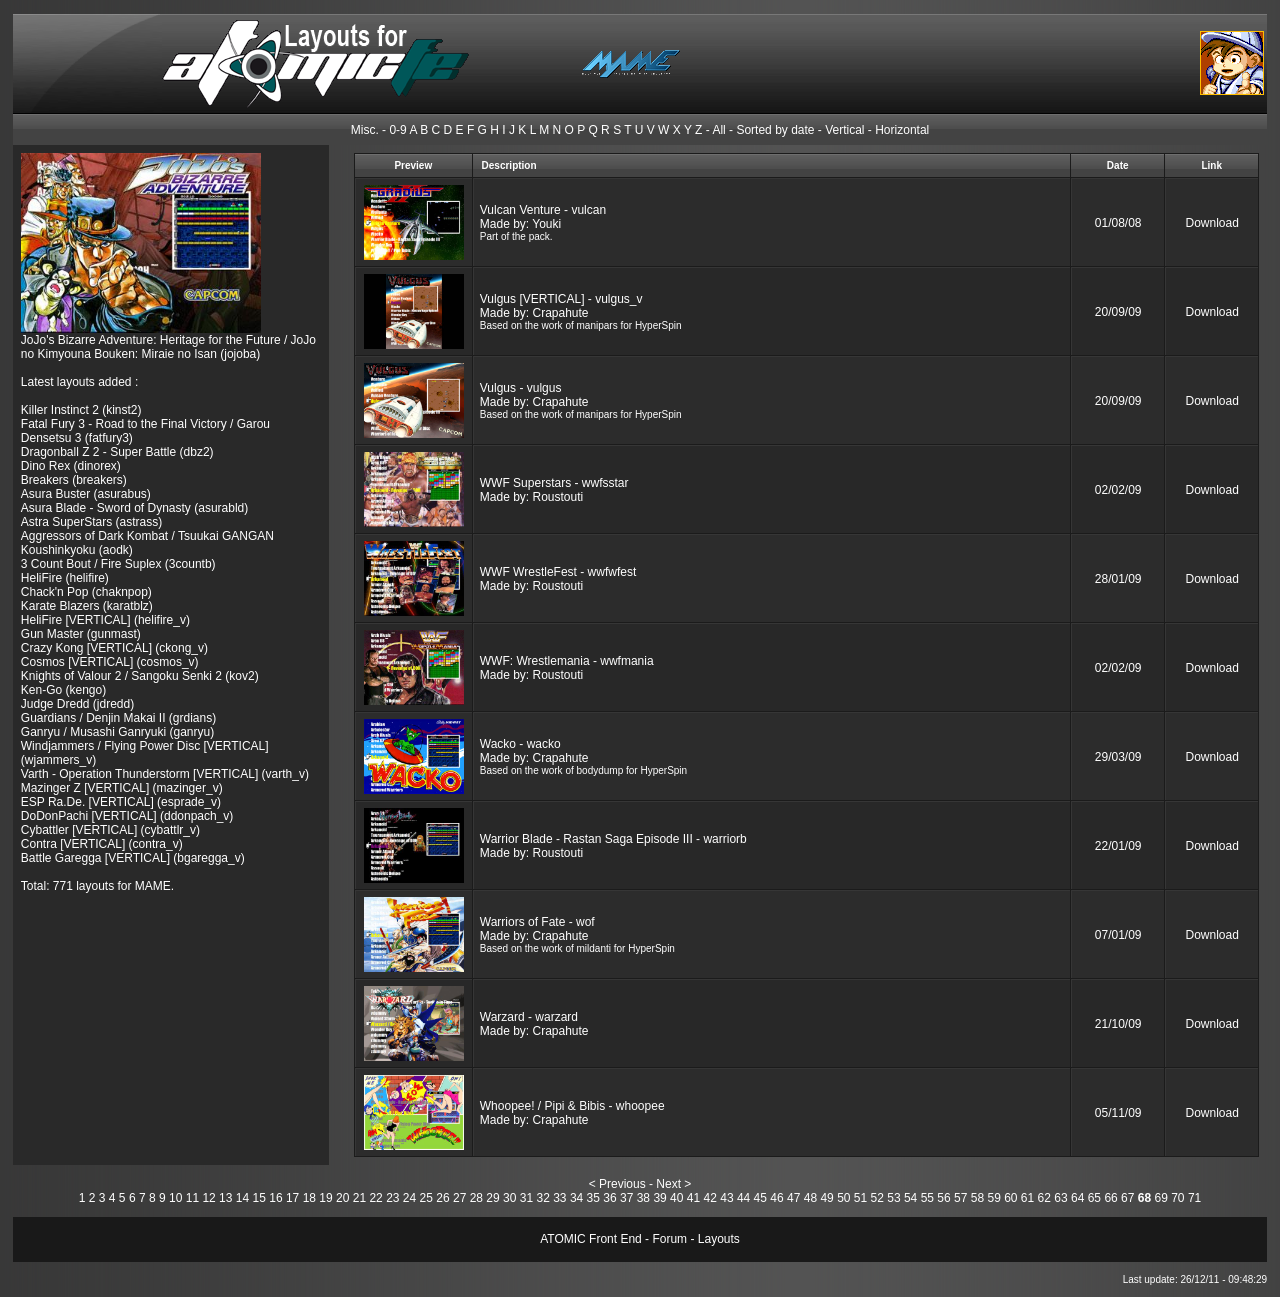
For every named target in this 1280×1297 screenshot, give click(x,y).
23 (392, 1198)
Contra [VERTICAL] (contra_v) (102, 844)
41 (693, 1198)
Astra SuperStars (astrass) (91, 522)
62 (1044, 1198)
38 (643, 1198)
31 (526, 1198)
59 (993, 1198)
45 (760, 1198)
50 (843, 1198)
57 (960, 1198)
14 (242, 1198)
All (718, 130)
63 (1060, 1198)
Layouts (719, 1239)
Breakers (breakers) (74, 480)
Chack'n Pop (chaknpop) (86, 592)
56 (943, 1198)
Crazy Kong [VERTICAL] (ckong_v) (114, 648)
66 (1110, 1198)
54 (910, 1198)
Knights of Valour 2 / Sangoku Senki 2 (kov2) (140, 676)
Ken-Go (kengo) (63, 690)
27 (459, 1198)
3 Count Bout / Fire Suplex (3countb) (118, 564)
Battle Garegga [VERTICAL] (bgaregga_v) (133, 858)
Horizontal (902, 130)
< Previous (617, 1184)
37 (626, 1198)
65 (1094, 1198)
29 (492, 1198)
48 (810, 1198)
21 (359, 1198)
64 (1077, 1198)
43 (726, 1198)
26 (442, 1198)
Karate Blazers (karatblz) (87, 606)
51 (860, 1198)
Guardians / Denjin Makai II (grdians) (118, 718)
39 (659, 1198)
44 (743, 1198)
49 (826, 1198)
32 (542, 1198)
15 (259, 1198)
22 (375, 1198)
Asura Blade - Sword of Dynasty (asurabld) (134, 508)
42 (710, 1198)
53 (893, 1198)
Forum (669, 1239)
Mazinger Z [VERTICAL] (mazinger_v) (122, 788)
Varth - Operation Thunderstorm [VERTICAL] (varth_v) (165, 774)
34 (576, 1198)
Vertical (844, 130)
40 (676, 1198)
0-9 (397, 130)
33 (559, 1198)
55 (927, 1198)
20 (342, 1198)
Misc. (365, 130)
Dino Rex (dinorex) (71, 466)
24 (409, 1198)
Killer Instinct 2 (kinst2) (81, 410)
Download (1212, 223)
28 (476, 1198)
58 (977, 1198)
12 (208, 1198)
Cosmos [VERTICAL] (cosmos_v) (110, 662)
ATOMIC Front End (591, 1239)
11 (192, 1198)
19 (325, 1198)
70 (1177, 1198)
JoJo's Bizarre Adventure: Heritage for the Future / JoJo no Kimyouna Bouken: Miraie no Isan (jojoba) (168, 347)
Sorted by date (775, 130)
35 (593, 1198)
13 (225, 1198)
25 (426, 1198)
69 (1160, 1198)
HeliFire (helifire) (65, 578)
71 (1194, 1198)
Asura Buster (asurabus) (86, 494)
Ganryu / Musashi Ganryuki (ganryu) (117, 732)
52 (877, 1198)
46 (776, 1198)
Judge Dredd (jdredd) (77, 704)
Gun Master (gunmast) (81, 634)
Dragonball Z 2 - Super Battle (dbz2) (117, 452)
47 (793, 1198)
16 (275, 1198)
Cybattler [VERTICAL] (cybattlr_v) (110, 830)
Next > (673, 1184)
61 (1027, 1198)
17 (292, 1198)
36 (609, 1198)
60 (1010, 1198)
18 (309, 1198)
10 (175, 1198)
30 (509, 1198)
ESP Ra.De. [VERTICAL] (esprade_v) (121, 802)
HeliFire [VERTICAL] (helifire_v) (105, 620)
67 (1127, 1198)
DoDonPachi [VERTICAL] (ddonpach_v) (127, 816)
